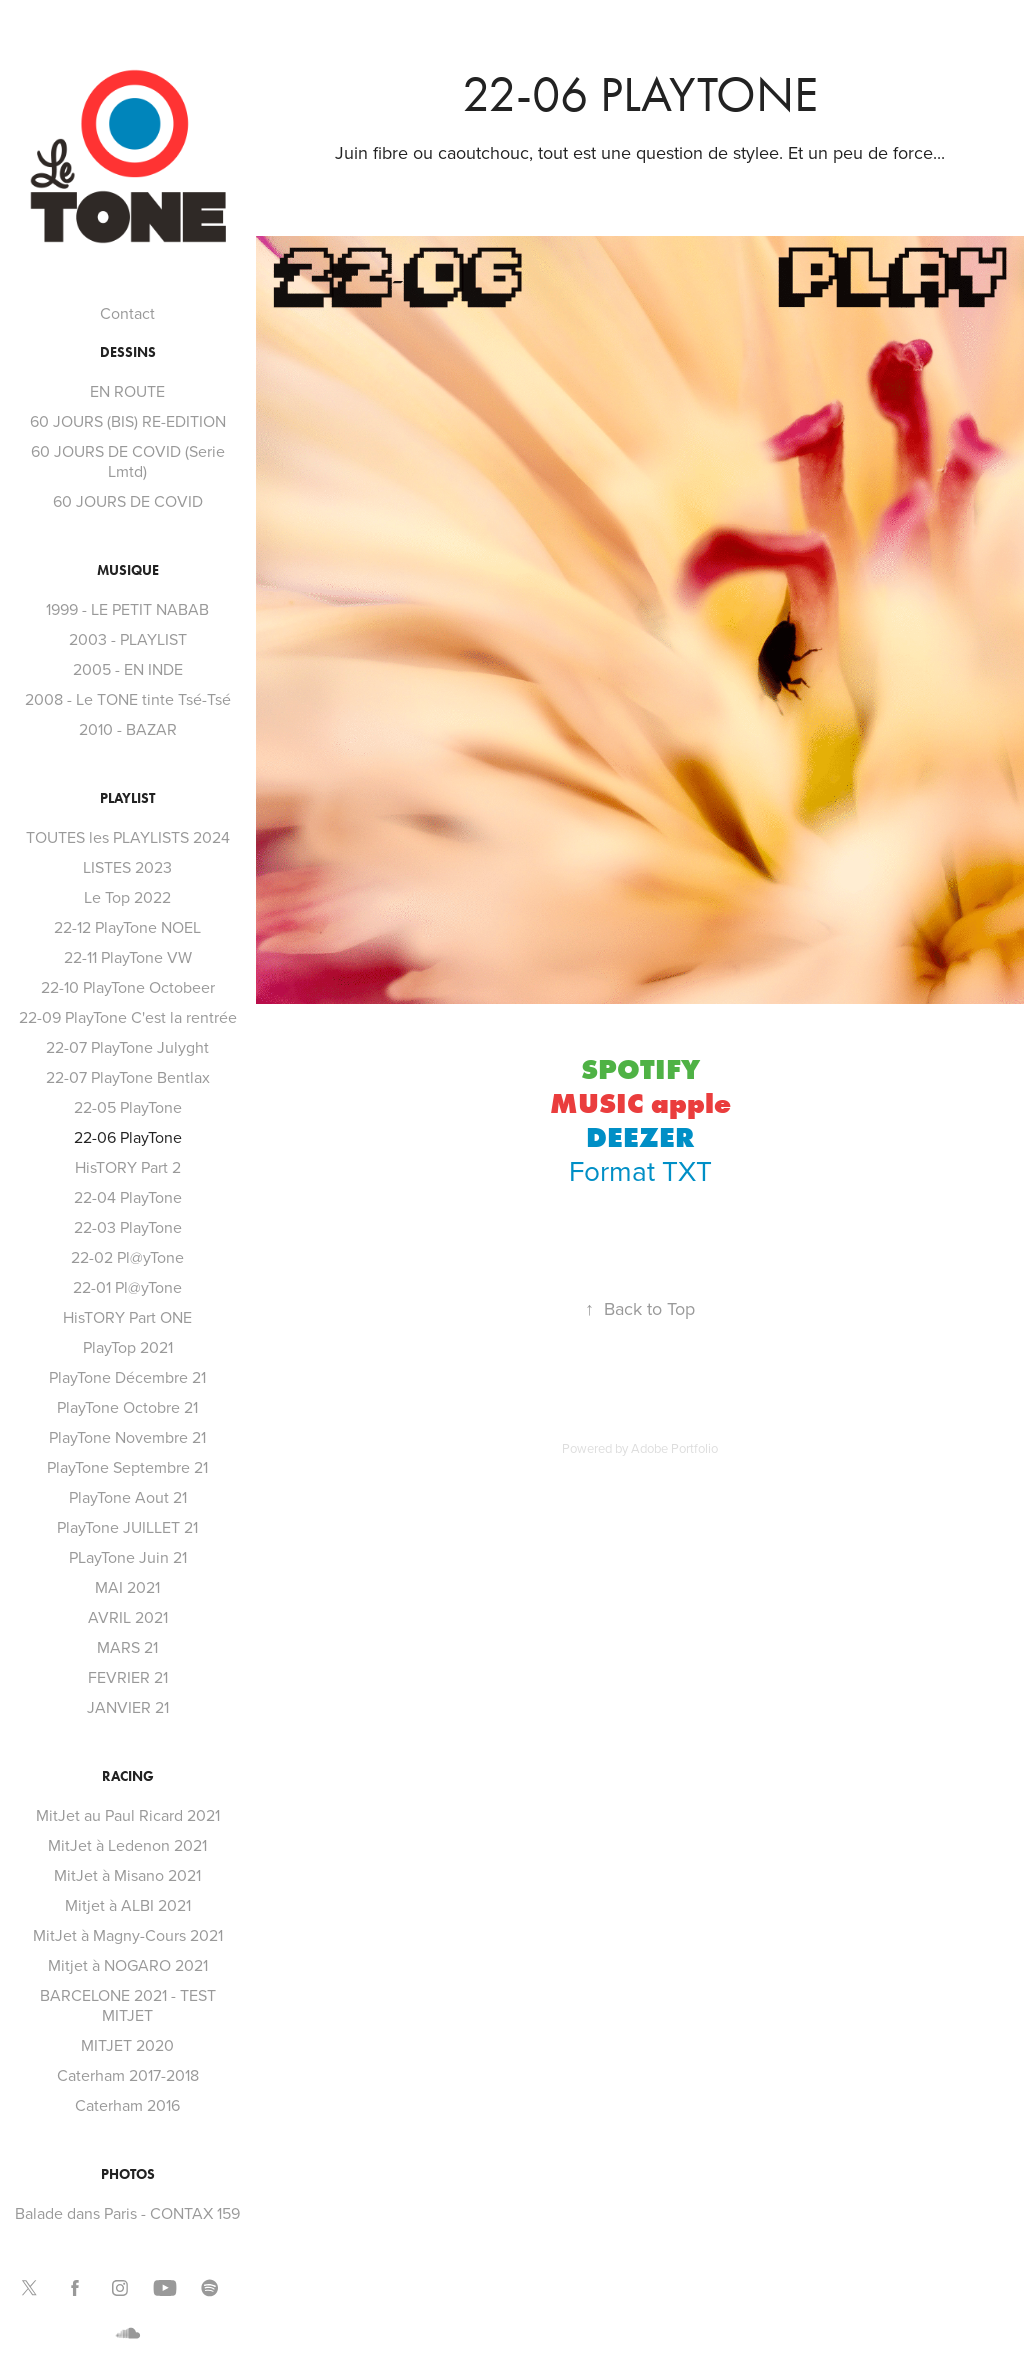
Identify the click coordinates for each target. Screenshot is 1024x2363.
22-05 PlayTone (128, 1107)
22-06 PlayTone (128, 1137)
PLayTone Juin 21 (128, 1557)
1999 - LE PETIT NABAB (127, 609)
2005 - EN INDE (128, 669)
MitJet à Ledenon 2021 (127, 1845)
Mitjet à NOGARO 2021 (128, 1965)
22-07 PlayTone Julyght (127, 1047)
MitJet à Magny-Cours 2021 (128, 1935)
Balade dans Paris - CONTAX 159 (127, 2213)
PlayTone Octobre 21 (127, 1407)
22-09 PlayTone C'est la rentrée (128, 1017)
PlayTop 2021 (128, 1347)
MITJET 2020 (127, 2045)
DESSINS (128, 352)
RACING (128, 1776)
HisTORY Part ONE (127, 1317)
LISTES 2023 (127, 867)
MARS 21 (127, 1647)
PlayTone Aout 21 (128, 1497)
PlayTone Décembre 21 (127, 1377)
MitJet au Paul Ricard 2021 (128, 1815)
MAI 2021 (127, 1587)
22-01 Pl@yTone (127, 1287)
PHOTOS (128, 2174)
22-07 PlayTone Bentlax (128, 1077)
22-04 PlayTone (128, 1197)
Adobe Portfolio (674, 1448)
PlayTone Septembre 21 (127, 1467)
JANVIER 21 (128, 1707)
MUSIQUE (128, 570)
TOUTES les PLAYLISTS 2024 (128, 837)
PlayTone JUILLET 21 (127, 1527)
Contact (127, 313)
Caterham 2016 (127, 2105)
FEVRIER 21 (128, 1677)
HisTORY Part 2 (128, 1167)
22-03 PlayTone (128, 1227)
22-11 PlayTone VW (128, 957)
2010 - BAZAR (128, 729)
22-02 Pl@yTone (127, 1257)
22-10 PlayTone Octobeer (128, 987)
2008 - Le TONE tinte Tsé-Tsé (128, 699)
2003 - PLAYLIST (128, 639)
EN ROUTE (127, 391)
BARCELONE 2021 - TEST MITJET (128, 2005)
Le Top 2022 (127, 897)
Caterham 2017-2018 (128, 2075)
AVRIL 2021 (128, 1617)
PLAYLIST (127, 798)
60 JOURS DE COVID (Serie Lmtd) (128, 461)
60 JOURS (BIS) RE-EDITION (128, 421)
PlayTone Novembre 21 (127, 1437)
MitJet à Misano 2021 (127, 1875)
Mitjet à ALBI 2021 (128, 1905)
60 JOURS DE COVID (128, 501)
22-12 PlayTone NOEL (127, 927)
